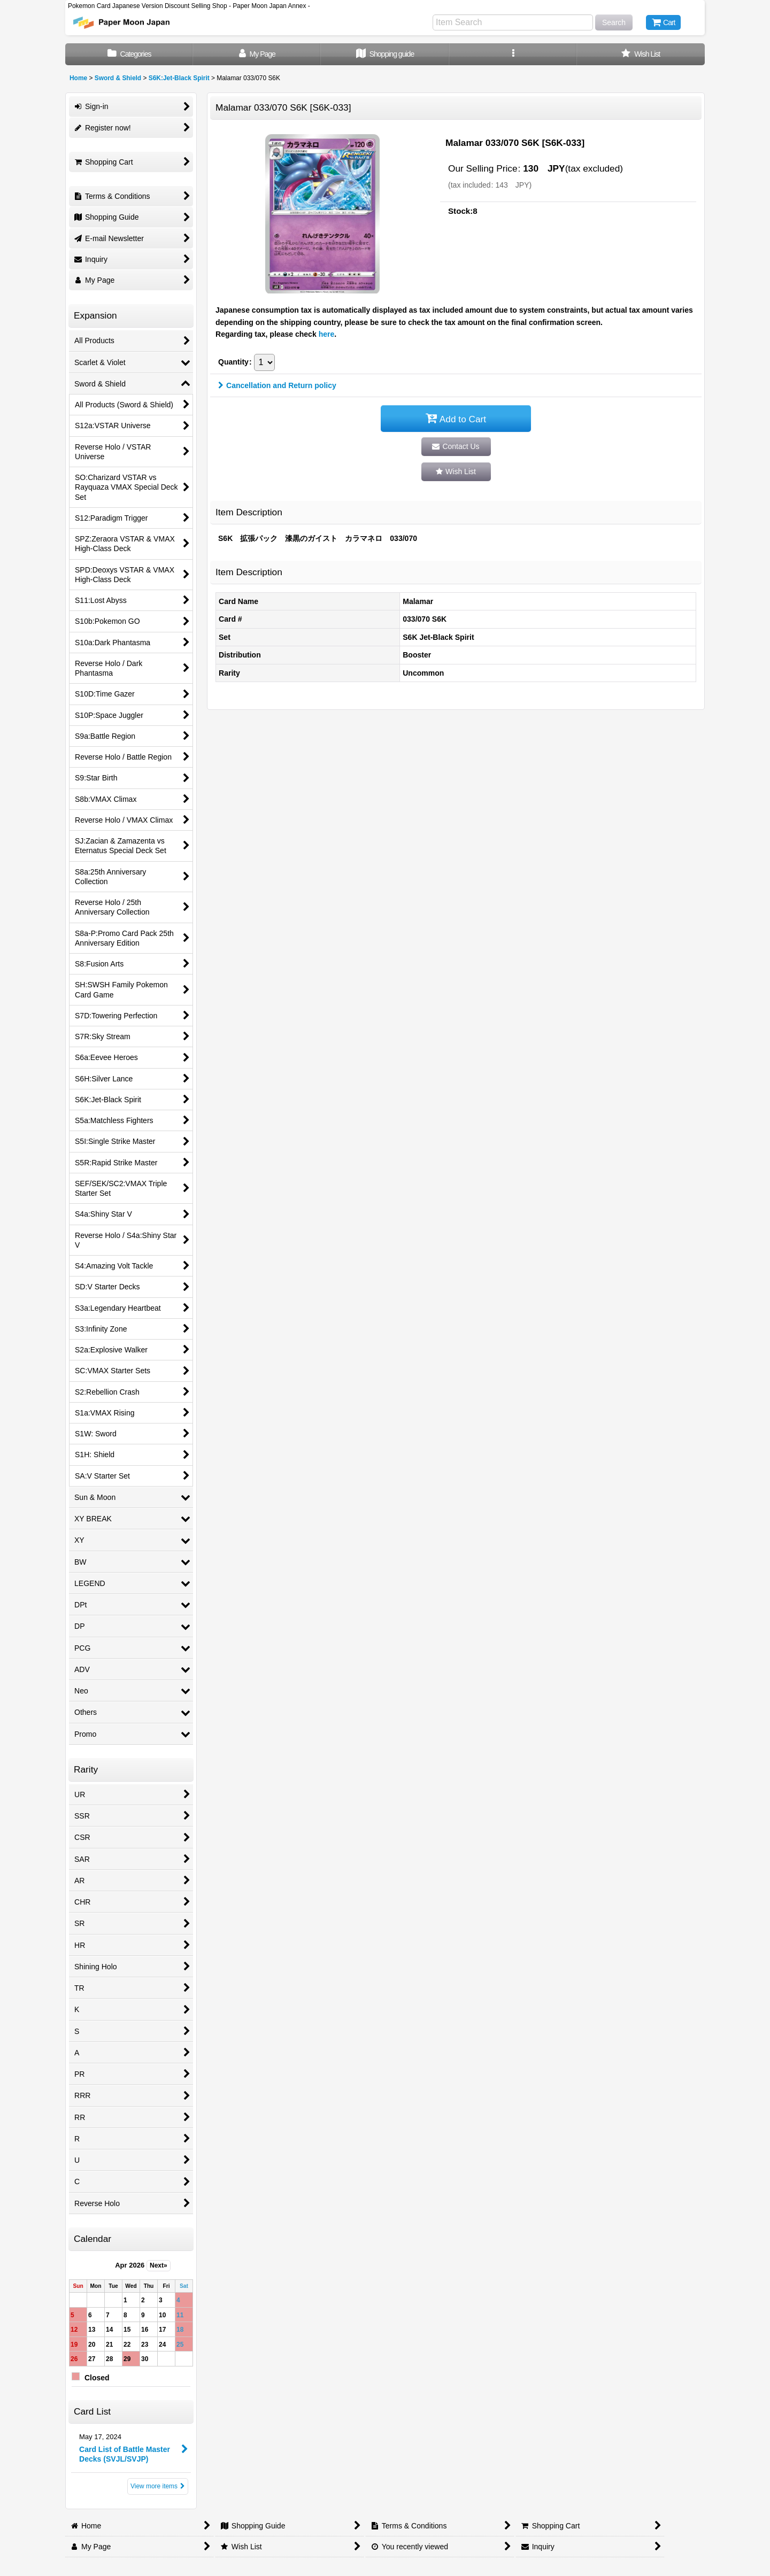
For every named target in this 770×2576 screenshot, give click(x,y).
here (327, 334)
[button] (513, 54)
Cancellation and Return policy (277, 385)
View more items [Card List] (157, 2486)
